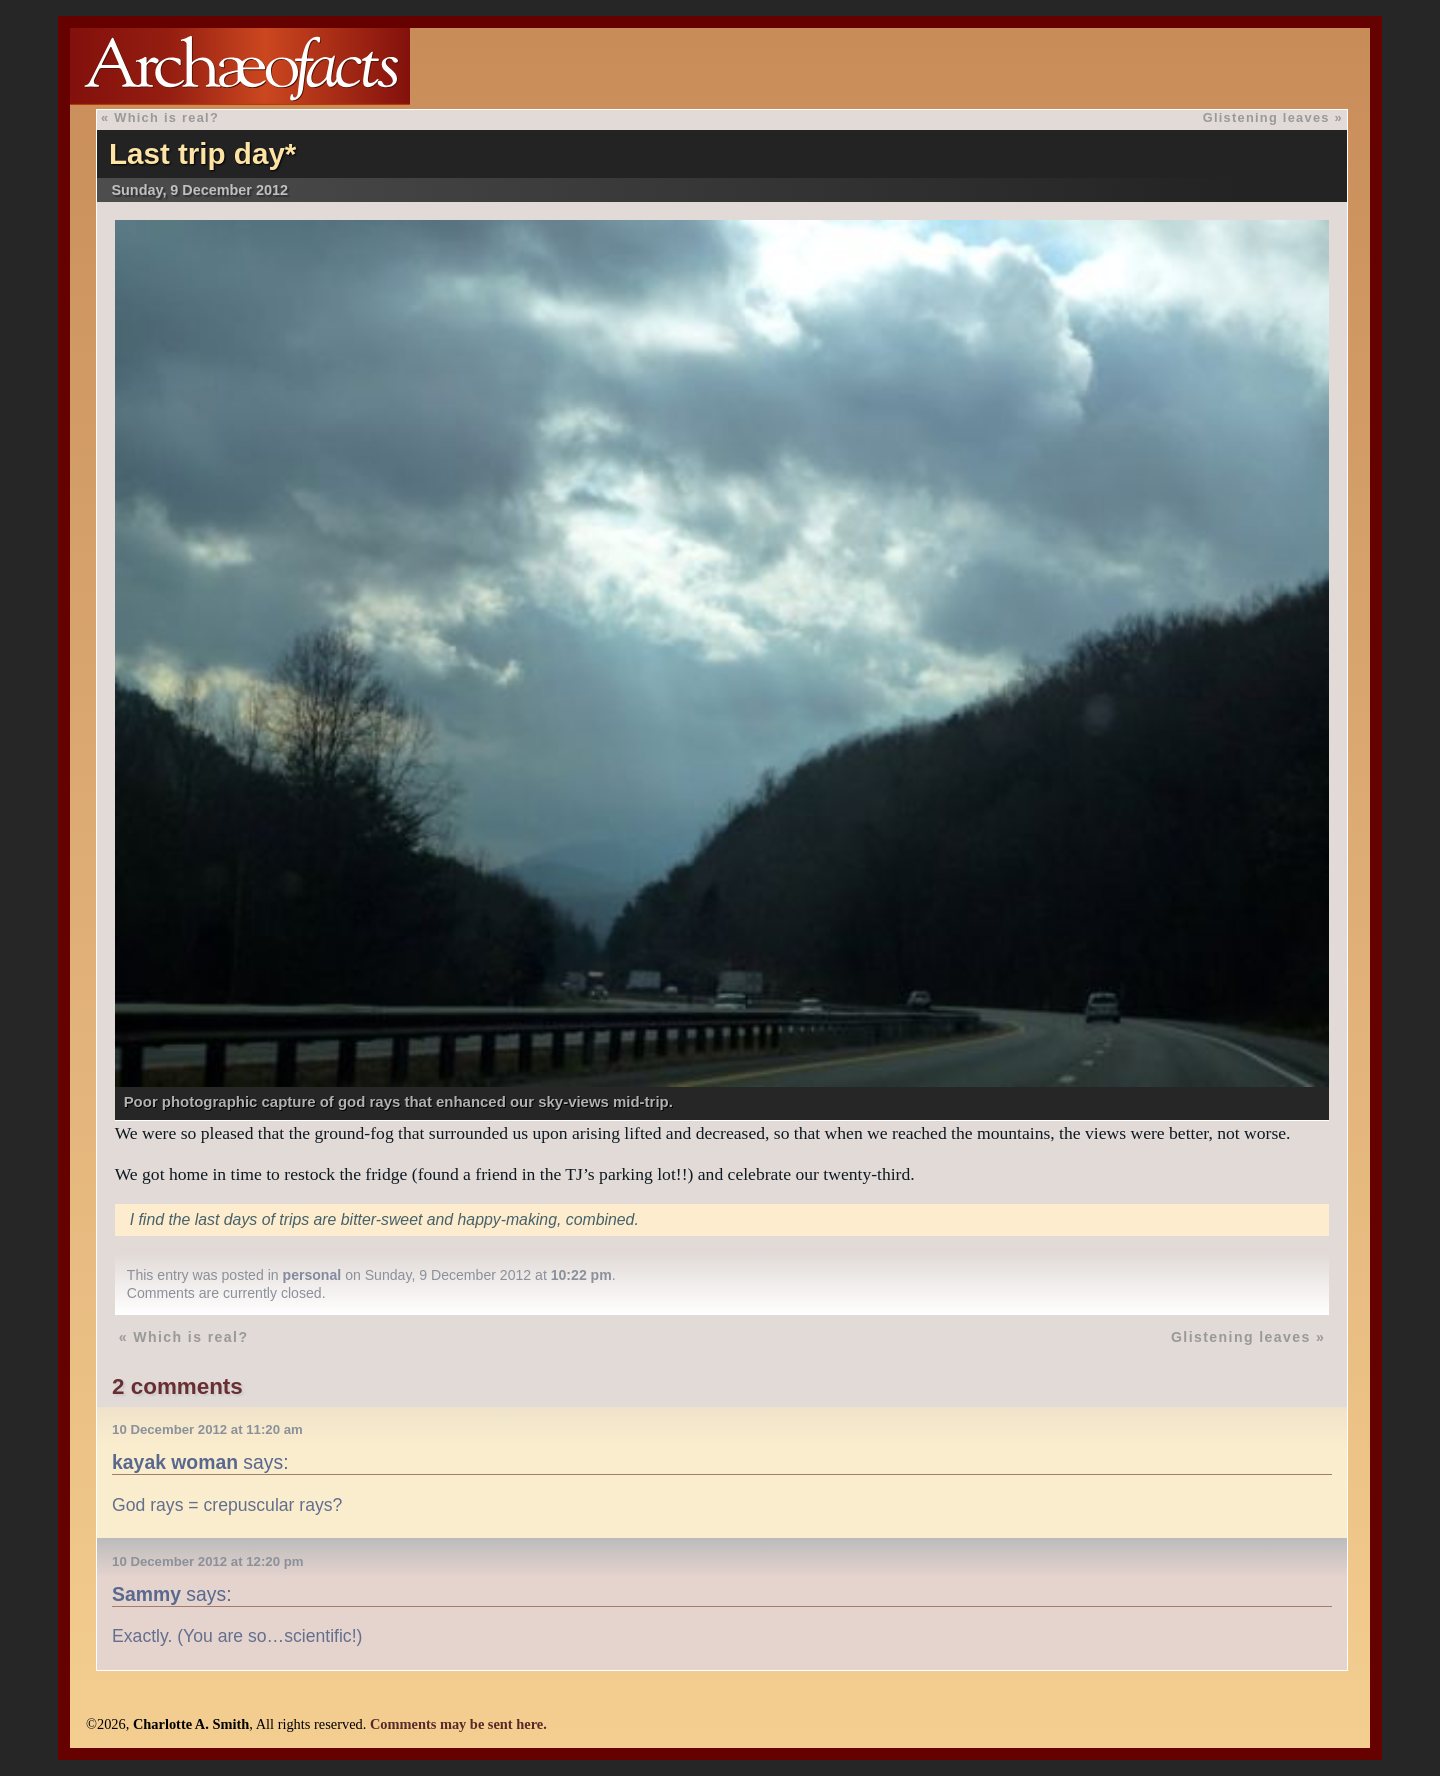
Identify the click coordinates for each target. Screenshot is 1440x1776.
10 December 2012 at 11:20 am (207, 1429)
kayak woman (175, 1462)
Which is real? (166, 117)
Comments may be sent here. (458, 1724)
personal (312, 1275)
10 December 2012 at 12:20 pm (207, 1561)
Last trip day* (202, 153)
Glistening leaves (1266, 117)
